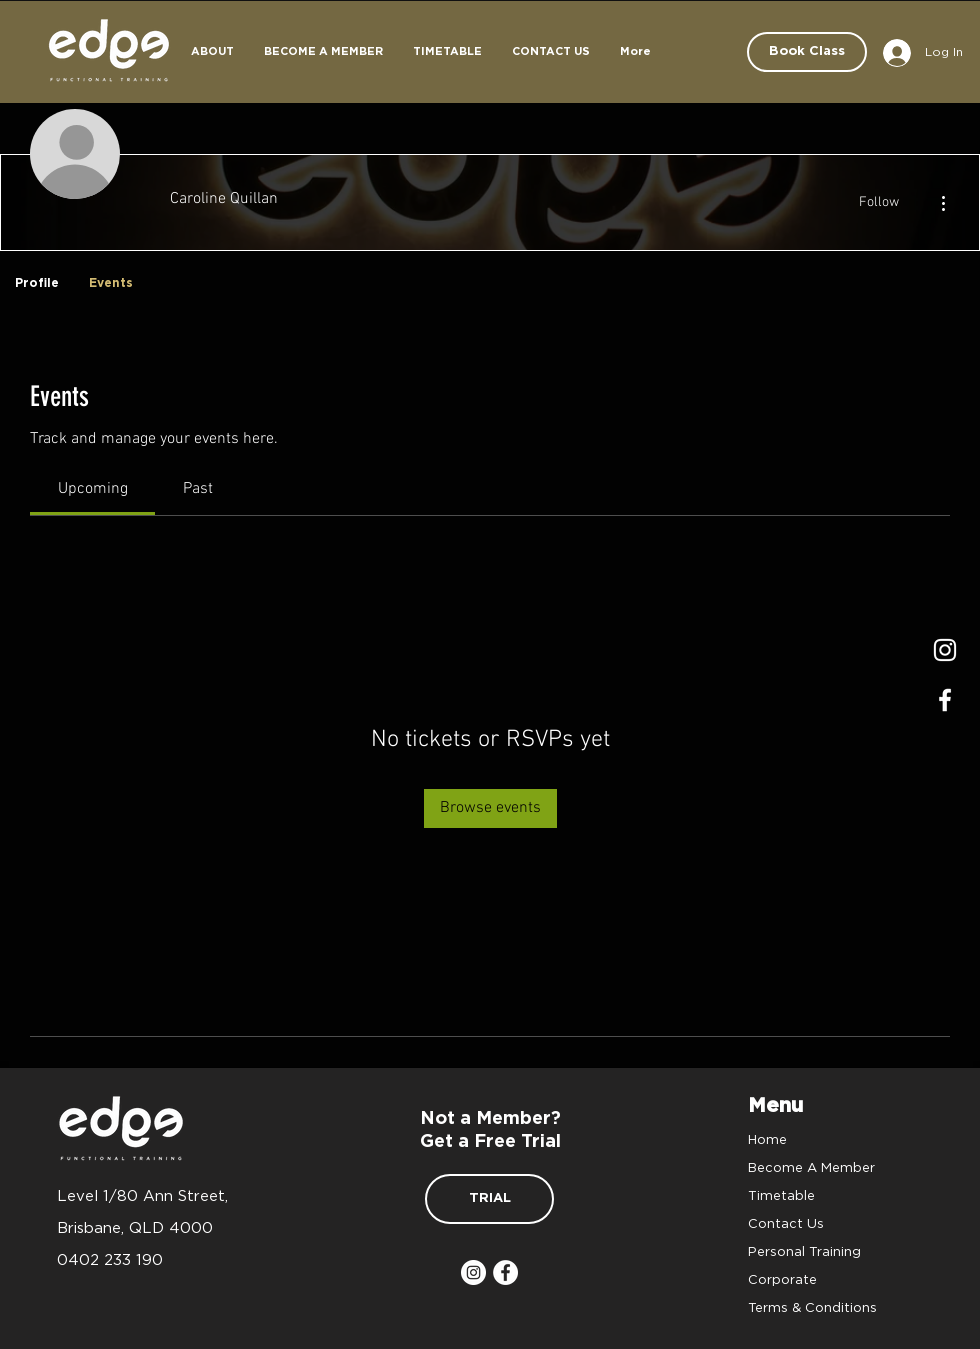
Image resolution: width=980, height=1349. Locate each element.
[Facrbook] (945, 700)
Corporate (782, 1279)
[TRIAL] (489, 1199)
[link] (93, 489)
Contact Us (786, 1223)
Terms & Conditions (812, 1307)
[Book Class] (807, 52)
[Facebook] (505, 1272)
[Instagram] (945, 650)
